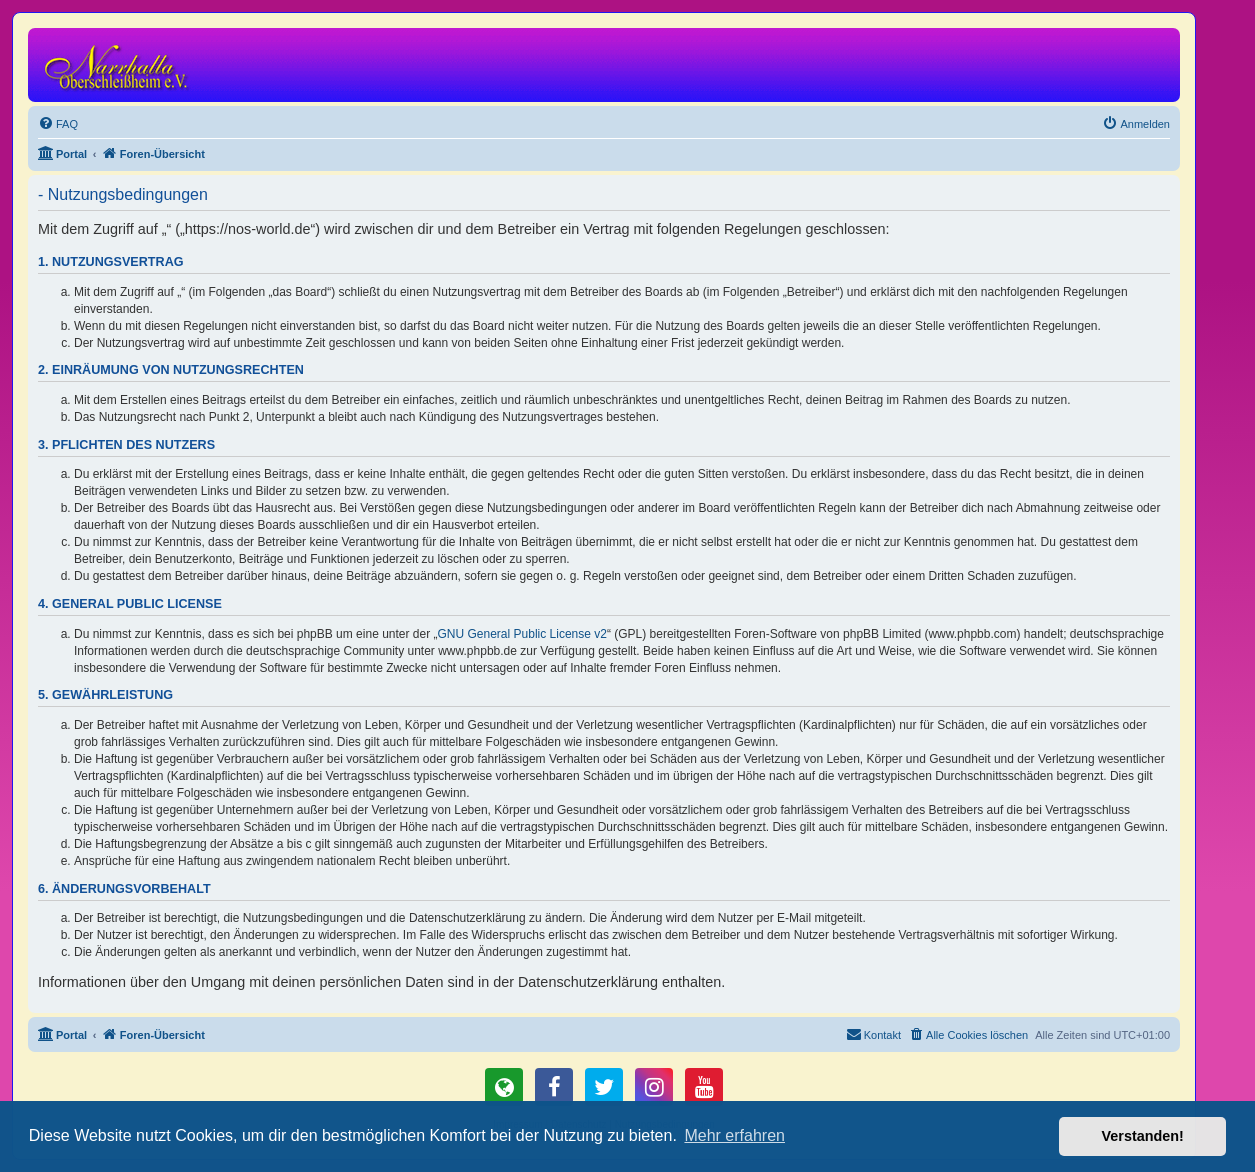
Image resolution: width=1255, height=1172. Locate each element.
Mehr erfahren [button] (734, 1135)
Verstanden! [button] (1143, 1136)
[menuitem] (58, 124)
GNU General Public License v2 (522, 634)
